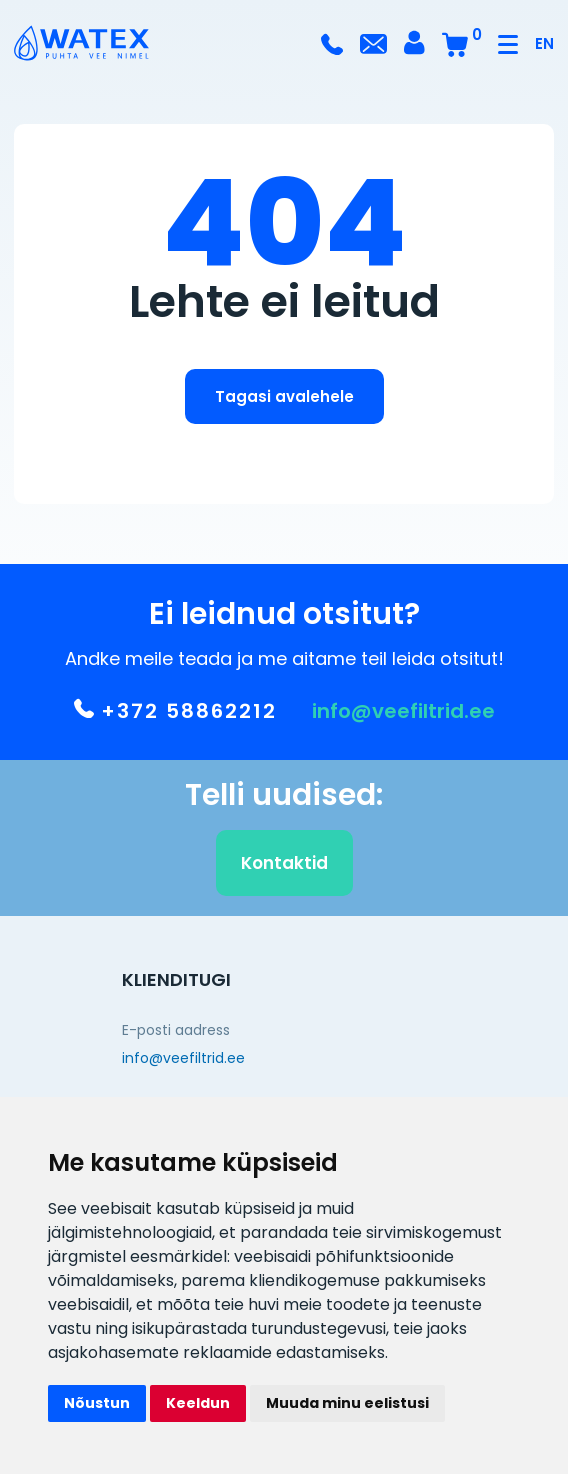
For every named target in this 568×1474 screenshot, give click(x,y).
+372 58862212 (175, 715)
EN (544, 43)
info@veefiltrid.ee (403, 715)
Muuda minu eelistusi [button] (347, 1403)
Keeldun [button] (198, 1403)
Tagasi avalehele (284, 396)
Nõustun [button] (97, 1403)
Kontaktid (284, 867)
